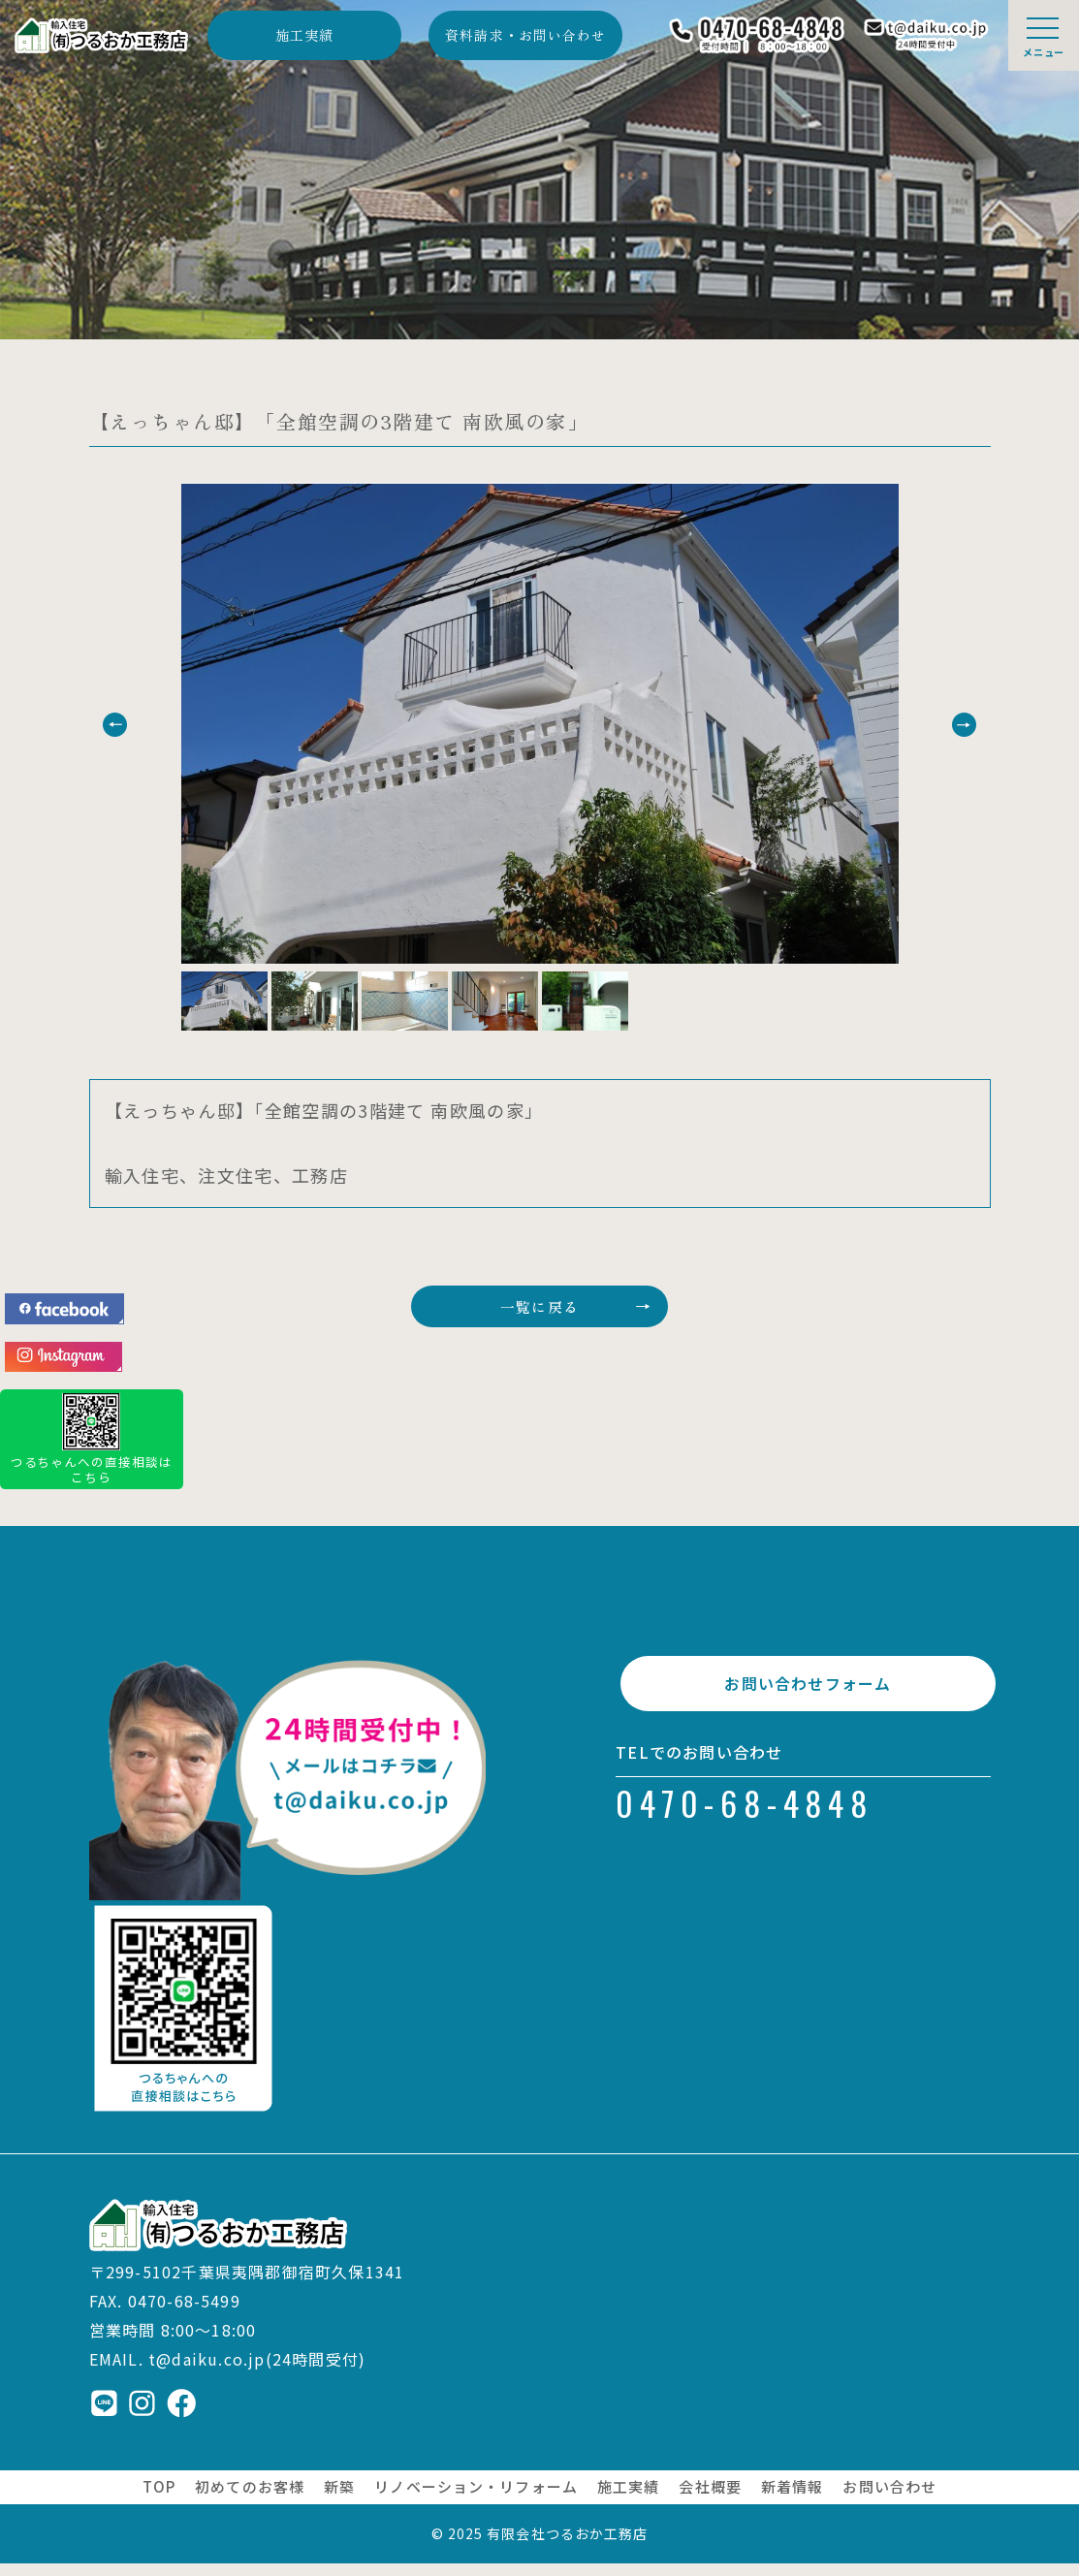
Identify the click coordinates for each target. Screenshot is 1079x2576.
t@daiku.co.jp (207, 2371)
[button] (150, 725)
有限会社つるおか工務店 (567, 2546)
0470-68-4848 (744, 1831)
